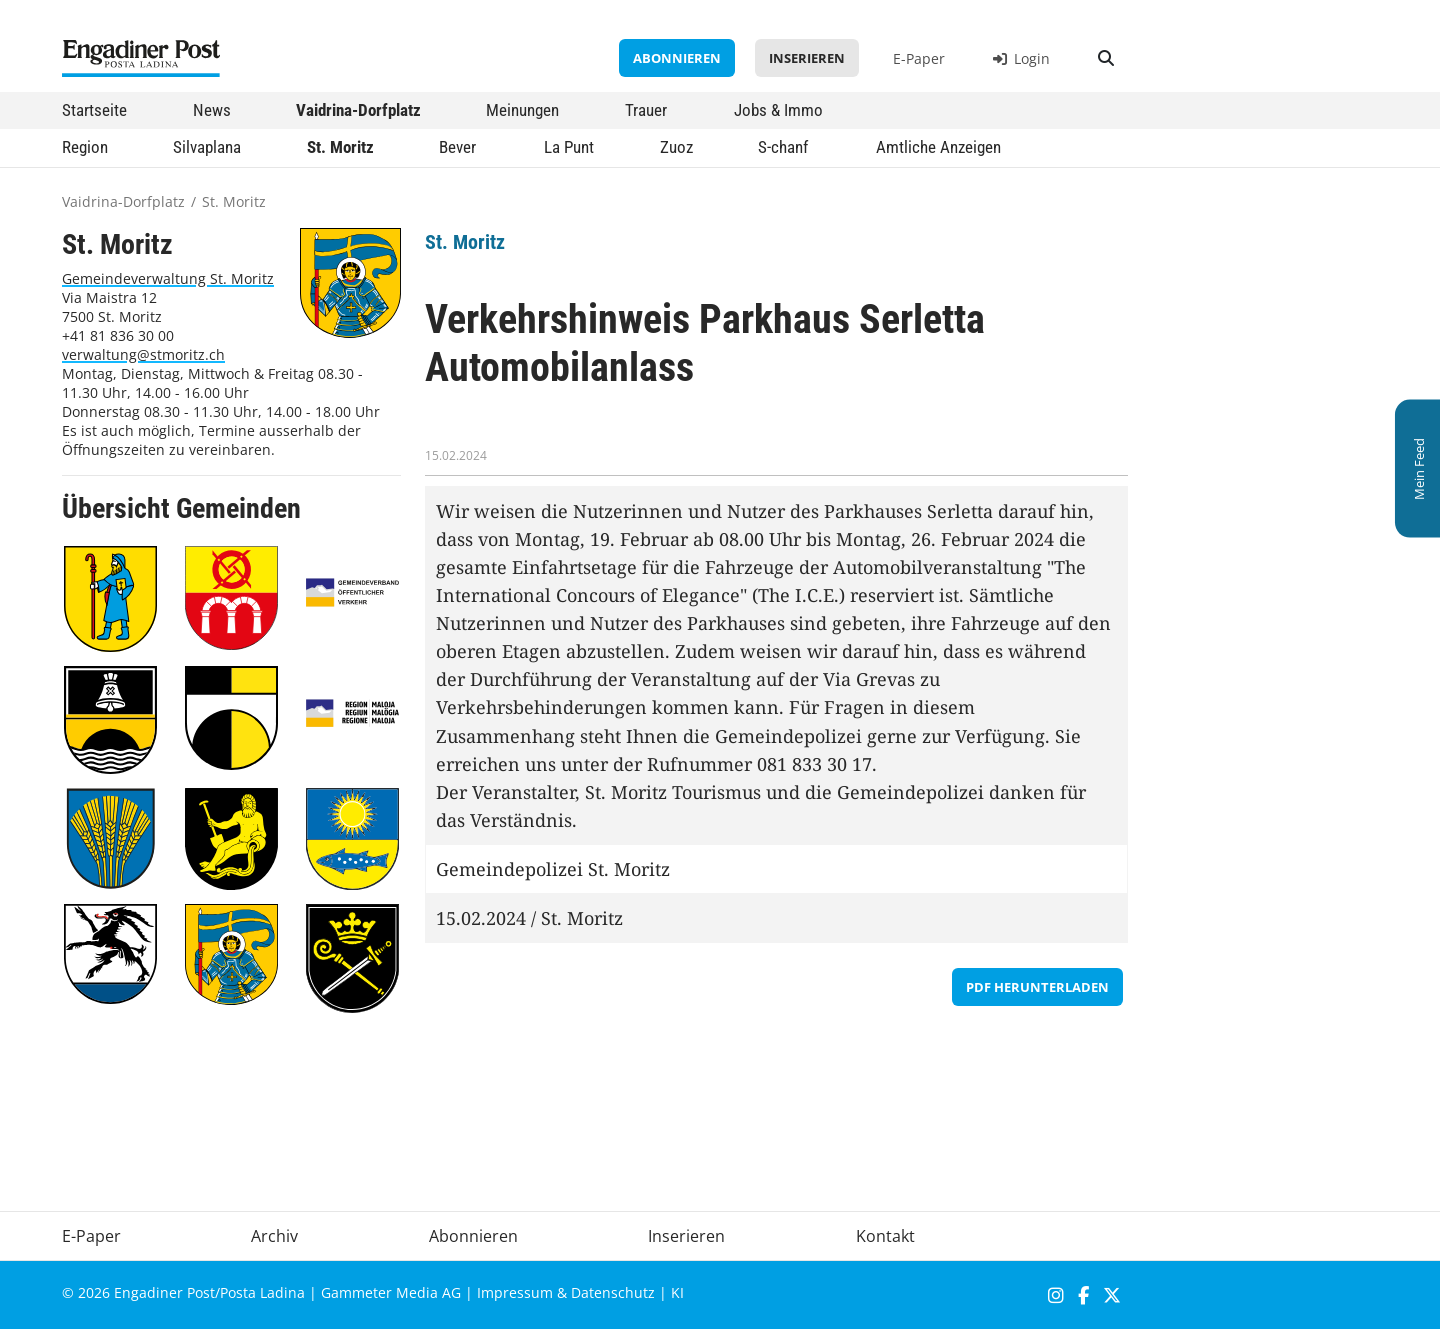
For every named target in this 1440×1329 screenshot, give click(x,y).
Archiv (274, 1236)
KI (677, 1292)
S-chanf (783, 147)
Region (85, 147)
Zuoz (676, 147)
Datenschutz (613, 1292)
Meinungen (522, 110)
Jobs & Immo (778, 110)
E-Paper (919, 58)
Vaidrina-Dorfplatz (358, 110)
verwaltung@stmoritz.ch (143, 354)
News (212, 110)
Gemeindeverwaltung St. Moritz (168, 278)
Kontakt (885, 1236)
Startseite (94, 110)
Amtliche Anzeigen (938, 147)
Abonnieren (677, 58)
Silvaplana (207, 147)
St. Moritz (340, 147)
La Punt (569, 147)
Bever (457, 147)
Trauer (646, 110)
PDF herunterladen (1037, 987)
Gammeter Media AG (391, 1292)
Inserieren (807, 58)
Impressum (515, 1292)
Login (1021, 58)
